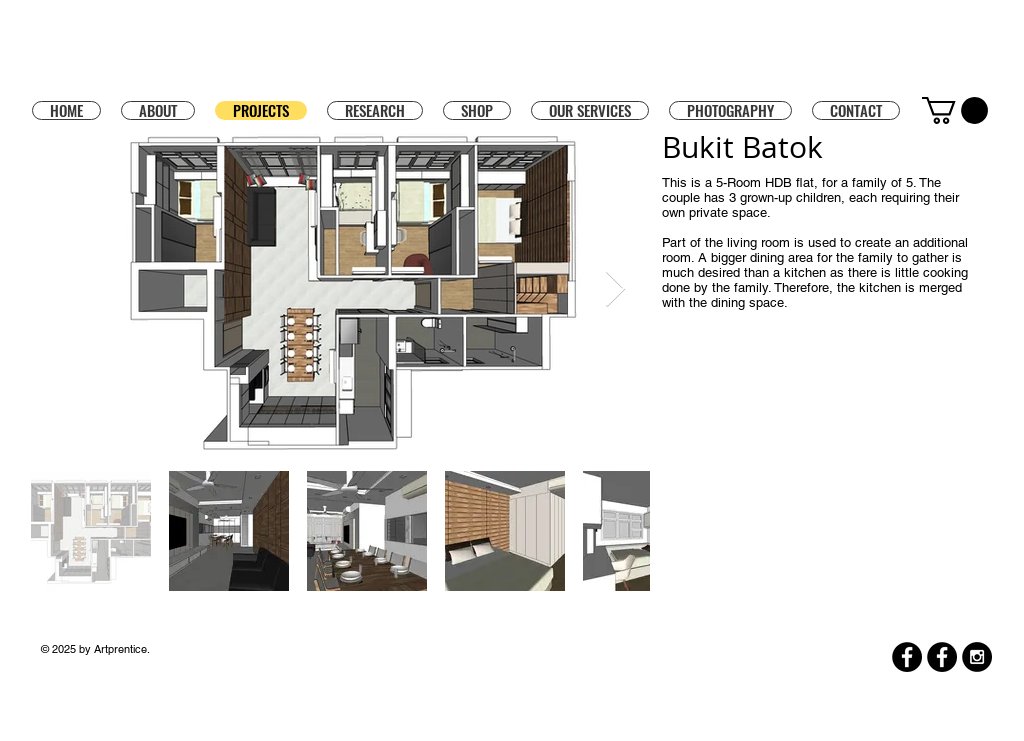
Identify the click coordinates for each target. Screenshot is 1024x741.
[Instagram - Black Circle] (977, 657)
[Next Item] (615, 289)
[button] (477, 110)
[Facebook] (907, 657)
